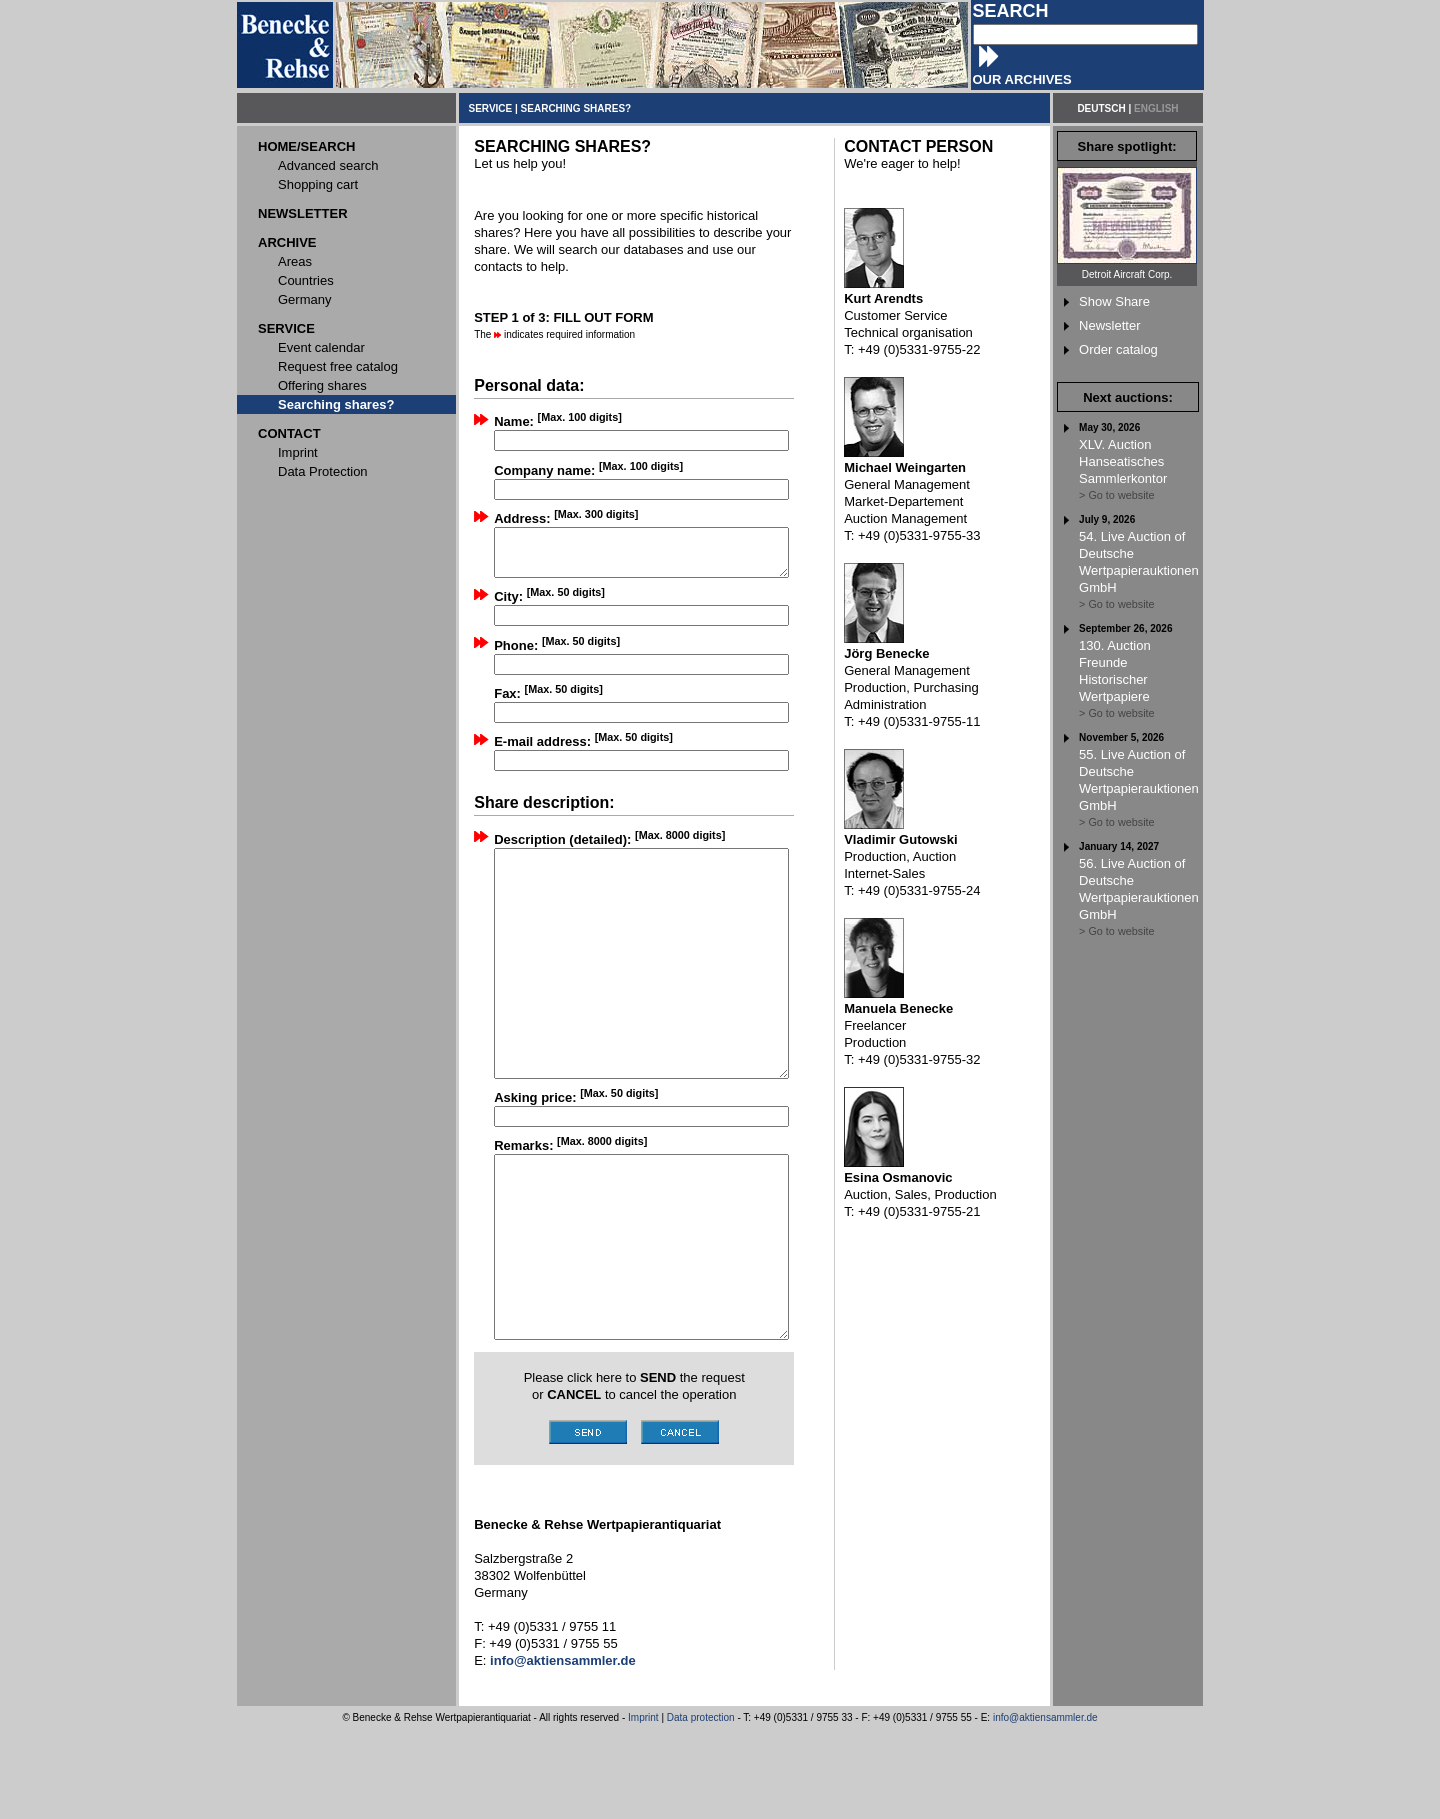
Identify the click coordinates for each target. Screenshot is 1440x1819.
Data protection (701, 1807)
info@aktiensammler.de (1045, 1807)
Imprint (643, 1807)
